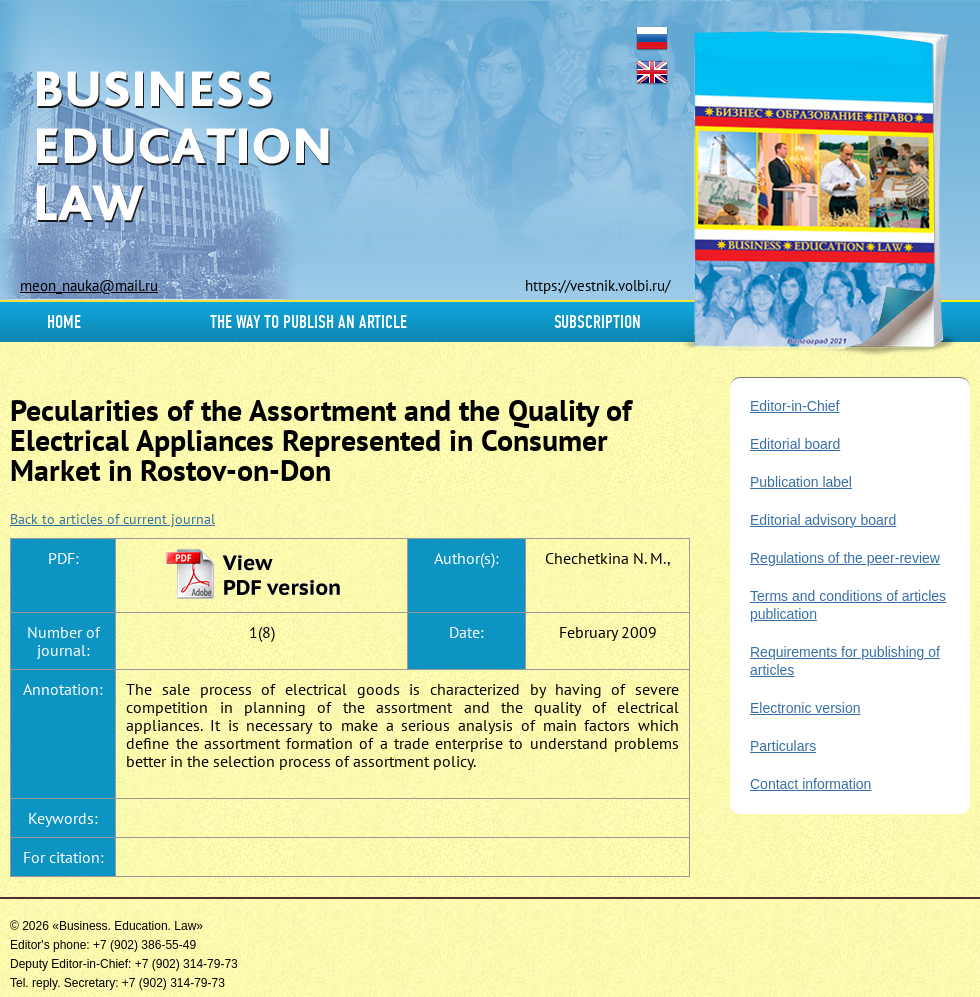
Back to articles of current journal (112, 519)
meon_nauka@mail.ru (89, 285)
